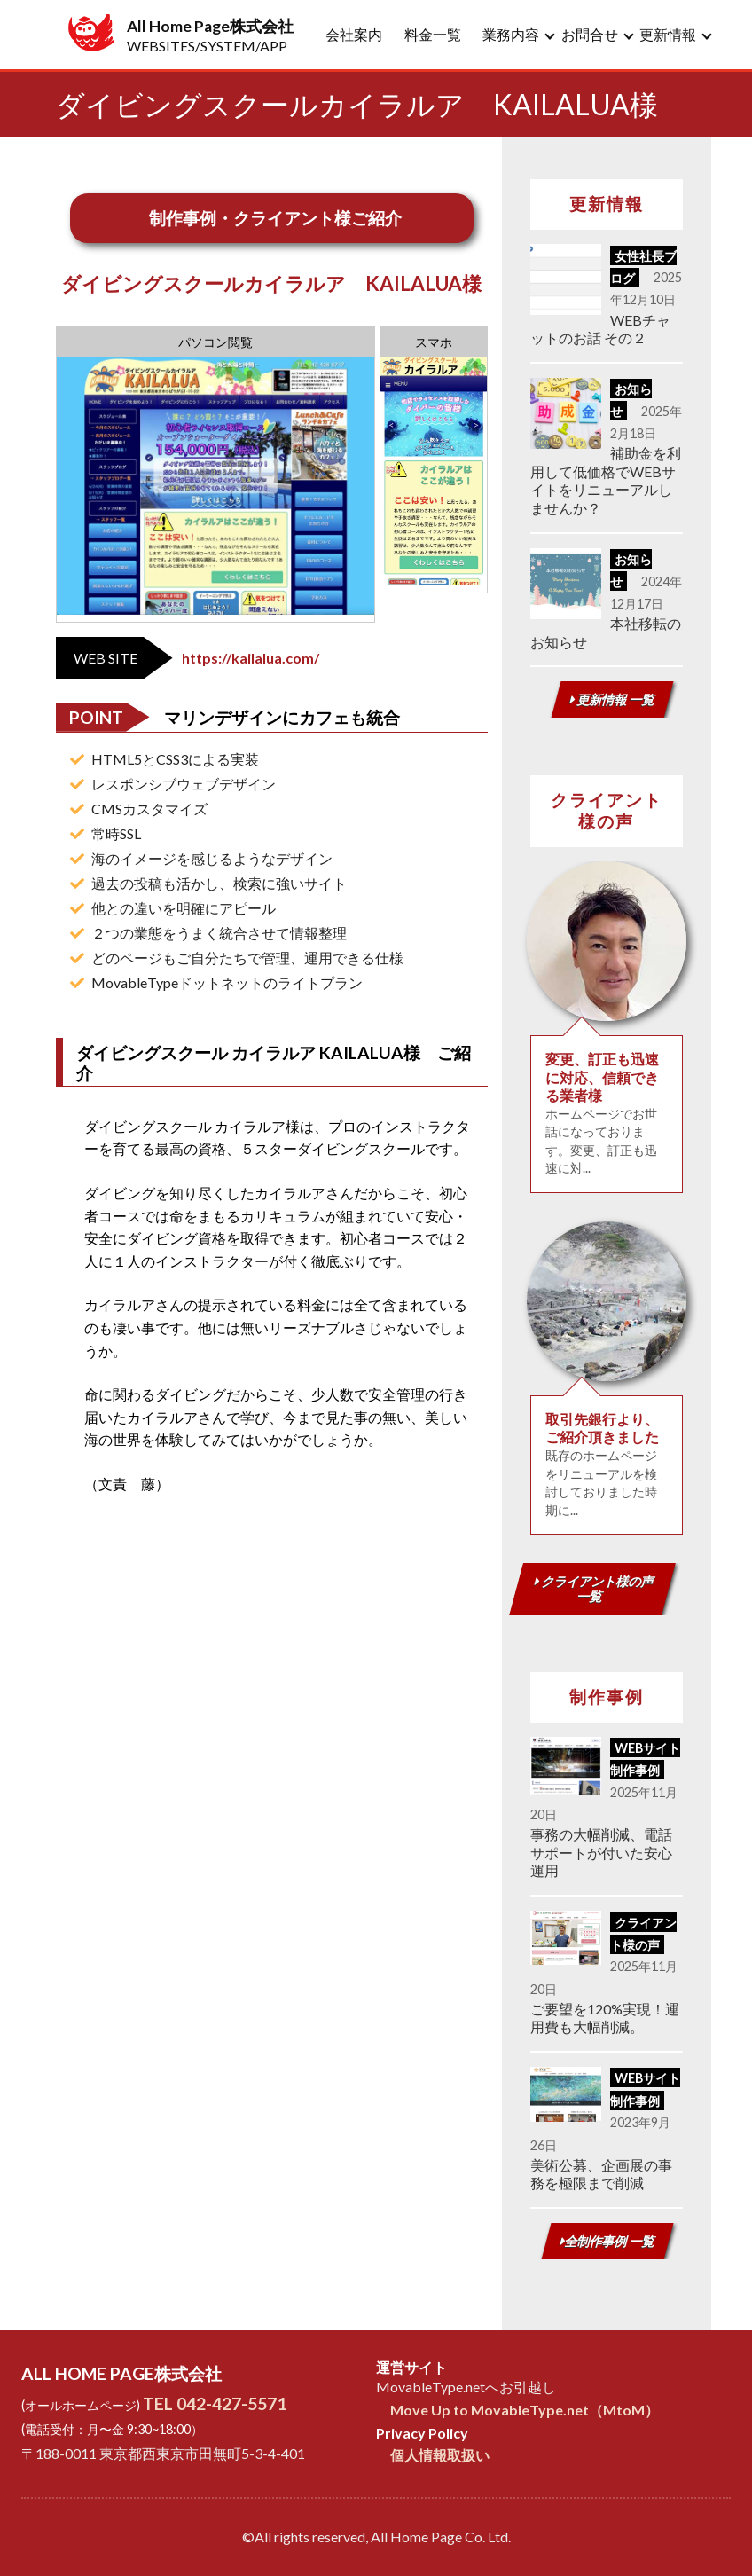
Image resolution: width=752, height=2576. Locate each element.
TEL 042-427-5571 (214, 2403)
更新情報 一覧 (611, 699)
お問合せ (589, 34)
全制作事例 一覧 (606, 2241)
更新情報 (667, 34)
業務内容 (510, 34)
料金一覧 (432, 34)
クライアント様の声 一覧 (594, 1589)
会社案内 (353, 34)
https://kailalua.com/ (250, 657)
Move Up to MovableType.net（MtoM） (524, 2409)
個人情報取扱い (440, 2454)
